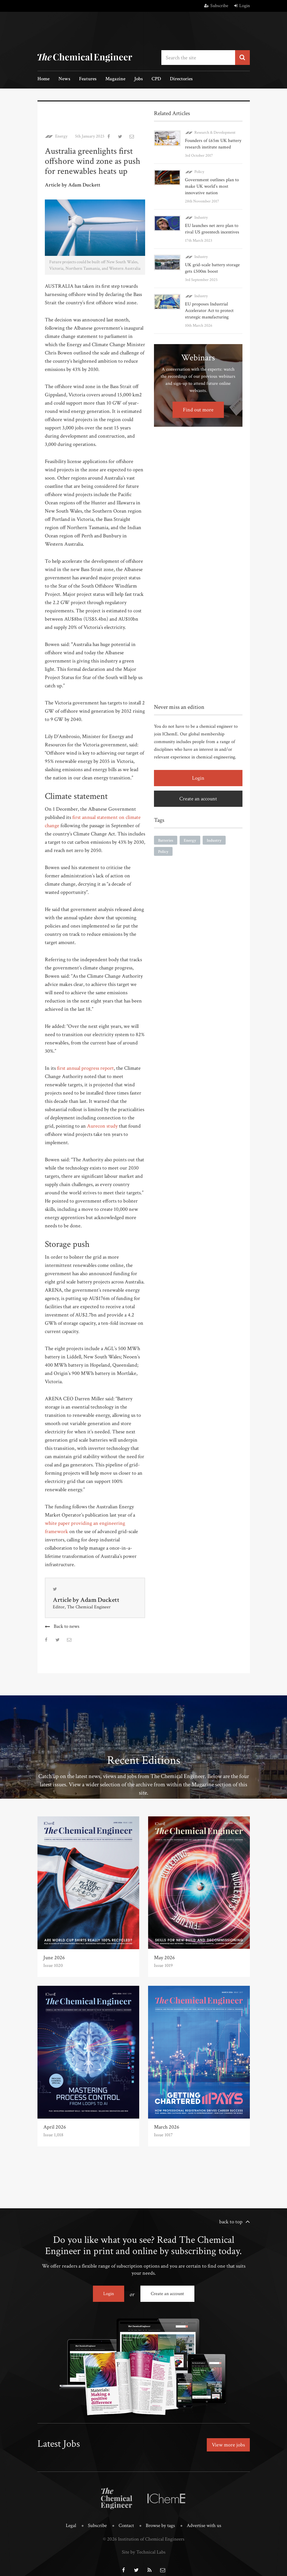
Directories (181, 79)
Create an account (198, 798)
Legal (71, 2518)
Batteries (165, 840)
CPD (156, 79)
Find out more (198, 409)
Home (43, 79)
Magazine (115, 79)
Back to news (66, 1626)
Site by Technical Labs (143, 2544)
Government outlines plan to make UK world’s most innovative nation (212, 186)
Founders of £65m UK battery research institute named (213, 144)
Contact (126, 2518)
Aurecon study (102, 1126)
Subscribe (216, 6)
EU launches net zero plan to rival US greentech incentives (212, 229)
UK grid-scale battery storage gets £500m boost (212, 268)
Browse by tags (160, 2518)
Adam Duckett (99, 1600)
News (64, 79)
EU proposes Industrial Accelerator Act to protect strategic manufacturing (209, 310)
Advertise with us (204, 2518)
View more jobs (228, 2444)
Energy (61, 136)
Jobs (138, 79)
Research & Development (214, 132)
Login (242, 6)
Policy (199, 172)
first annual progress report (85, 1068)
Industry (201, 217)
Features (87, 79)
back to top (230, 2221)
